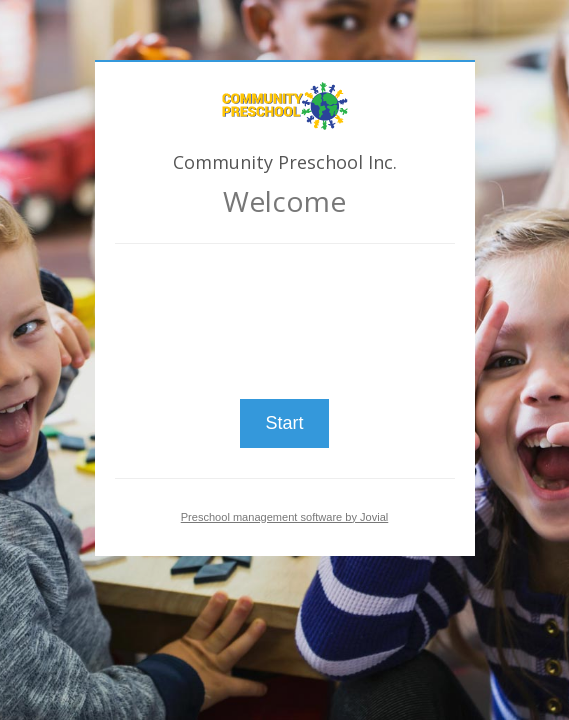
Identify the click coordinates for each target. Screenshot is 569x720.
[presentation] (285, 313)
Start (284, 423)
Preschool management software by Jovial (285, 517)
